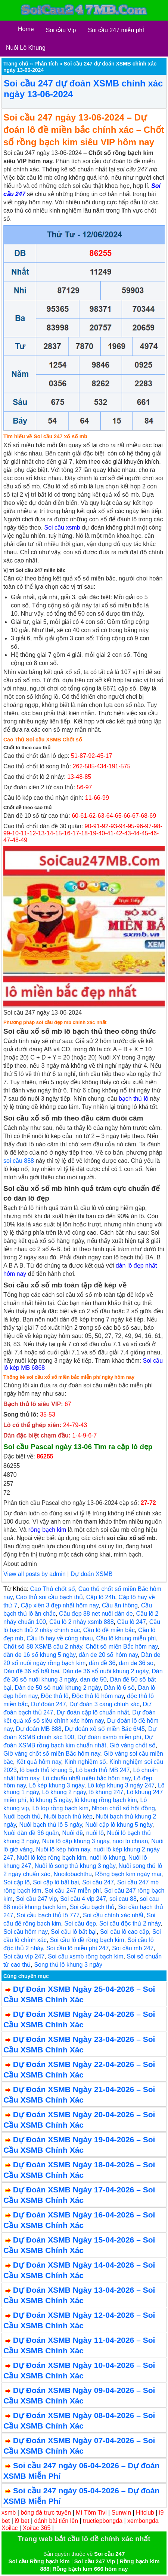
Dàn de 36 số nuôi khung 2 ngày (105, 1671)
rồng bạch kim (47, 1530)
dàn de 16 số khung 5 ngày (39, 1655)
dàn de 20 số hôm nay (108, 1655)
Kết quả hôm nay (38, 1762)
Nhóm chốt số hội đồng (123, 1808)
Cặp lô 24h (100, 1597)
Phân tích (46, 64)
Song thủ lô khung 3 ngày (68, 1964)
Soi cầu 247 (98, 1882)
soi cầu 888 (18, 1161)
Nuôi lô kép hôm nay (63, 1849)
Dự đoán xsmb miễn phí (109, 1737)
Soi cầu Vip (61, 30)
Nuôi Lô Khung (26, 48)
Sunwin (121, 2512)
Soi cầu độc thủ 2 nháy (130, 1923)
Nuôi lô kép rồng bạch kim (51, 1857)
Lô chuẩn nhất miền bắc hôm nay (87, 1778)
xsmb (8, 2512)
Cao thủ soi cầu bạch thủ (49, 1597)
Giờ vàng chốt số (132, 1745)
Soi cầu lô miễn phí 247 (77, 1948)
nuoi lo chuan (130, 1841)
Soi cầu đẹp (80, 1923)
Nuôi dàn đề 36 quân (31, 1833)
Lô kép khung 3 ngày (56, 1785)
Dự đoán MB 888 (39, 1729)
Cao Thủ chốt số (52, 1589)
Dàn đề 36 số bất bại (31, 1671)
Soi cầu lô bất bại (74, 1932)
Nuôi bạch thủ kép (68, 1816)
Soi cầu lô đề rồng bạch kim (87, 1940)
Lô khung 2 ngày (64, 1792)
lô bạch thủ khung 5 (46, 1770)
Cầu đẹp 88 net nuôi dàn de (96, 1613)
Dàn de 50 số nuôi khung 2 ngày (57, 1688)
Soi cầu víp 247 (23, 1956)
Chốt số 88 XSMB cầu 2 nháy (42, 1646)
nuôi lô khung (107, 1857)
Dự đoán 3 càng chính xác (104, 1704)
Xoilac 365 (37, 2528)
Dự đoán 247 (48, 1704)
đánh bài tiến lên (56, 2521)
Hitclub (145, 2512)
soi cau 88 (123, 1899)
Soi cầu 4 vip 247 (83, 1899)
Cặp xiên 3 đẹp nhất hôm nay (60, 1605)
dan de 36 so (136, 1663)
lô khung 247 (106, 1792)
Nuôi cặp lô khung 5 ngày (118, 1825)
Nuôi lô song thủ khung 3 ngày (75, 1866)
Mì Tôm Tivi (91, 2512)
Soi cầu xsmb (62, 527)
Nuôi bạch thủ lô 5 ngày (50, 1825)
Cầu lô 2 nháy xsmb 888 (81, 1622)
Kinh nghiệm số (85, 1762)
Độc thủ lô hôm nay (98, 1696)
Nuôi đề (72, 1833)
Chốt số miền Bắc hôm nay (121, 1646)
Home (26, 29)
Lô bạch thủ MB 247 (103, 1770)
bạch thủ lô (133, 1098)
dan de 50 (93, 1679)
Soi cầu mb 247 (132, 1948)
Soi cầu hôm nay (25, 1932)
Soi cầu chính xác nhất (113, 1915)
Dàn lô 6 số (119, 1688)
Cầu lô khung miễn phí (126, 1638)
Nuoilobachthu (72, 1874)
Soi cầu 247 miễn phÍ (116, 30)
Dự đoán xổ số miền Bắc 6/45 (105, 1729)
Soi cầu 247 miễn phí (73, 1890)
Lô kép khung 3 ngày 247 (121, 1785)
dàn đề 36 (102, 1663)
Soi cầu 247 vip (36, 1899)
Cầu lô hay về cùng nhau (60, 1638)
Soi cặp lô (16, 1882)
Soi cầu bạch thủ (92, 1907)
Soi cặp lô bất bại (56, 1882)
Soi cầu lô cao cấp (124, 1932)
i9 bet (22, 2521)
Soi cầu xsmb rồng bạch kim (85, 1956)
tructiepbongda (102, 2521)
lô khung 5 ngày (50, 1800)
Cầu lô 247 (131, 1622)
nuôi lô (95, 1833)
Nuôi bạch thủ (22, 1816)
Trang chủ (15, 64)
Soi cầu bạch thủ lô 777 (48, 1915)
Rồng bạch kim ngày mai (128, 1874)
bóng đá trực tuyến (46, 2512)
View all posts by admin (34, 1574)
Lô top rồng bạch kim (60, 1808)
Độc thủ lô (54, 1696)
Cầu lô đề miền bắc (109, 1630)
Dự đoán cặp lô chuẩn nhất (93, 1712)
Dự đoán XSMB (91, 1574)
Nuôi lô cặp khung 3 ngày (75, 1841)
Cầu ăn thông (120, 1605)
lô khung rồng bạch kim (106, 1800)
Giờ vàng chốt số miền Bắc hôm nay (51, 1753)
